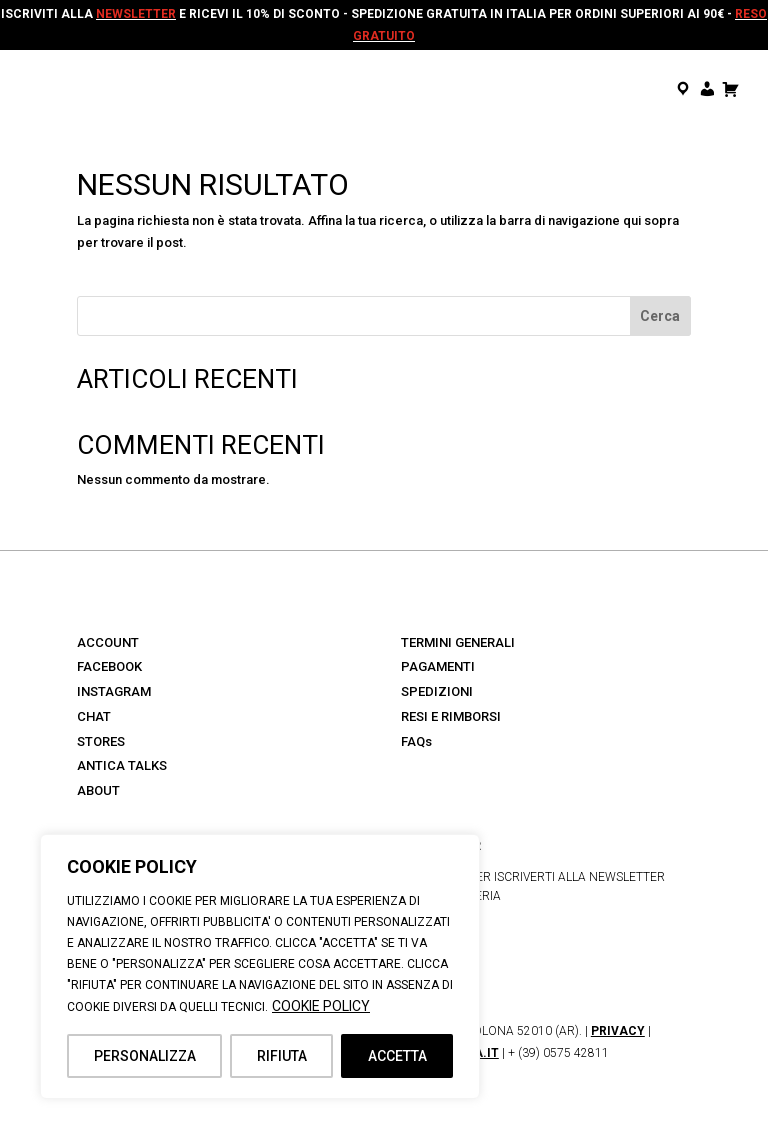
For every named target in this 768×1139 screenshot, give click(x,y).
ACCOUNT (108, 642)
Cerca (660, 316)
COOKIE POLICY (321, 1006)
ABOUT (98, 790)
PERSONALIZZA (145, 1056)
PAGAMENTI (438, 666)
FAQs (416, 741)
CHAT (94, 716)
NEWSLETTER (136, 14)
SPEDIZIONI (437, 691)
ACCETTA (397, 1056)
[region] (260, 966)
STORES (101, 741)
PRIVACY (618, 1031)
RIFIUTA (282, 1056)
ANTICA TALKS (122, 765)
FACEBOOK (109, 666)
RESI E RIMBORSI (451, 716)
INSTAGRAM (114, 691)
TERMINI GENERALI (458, 642)
